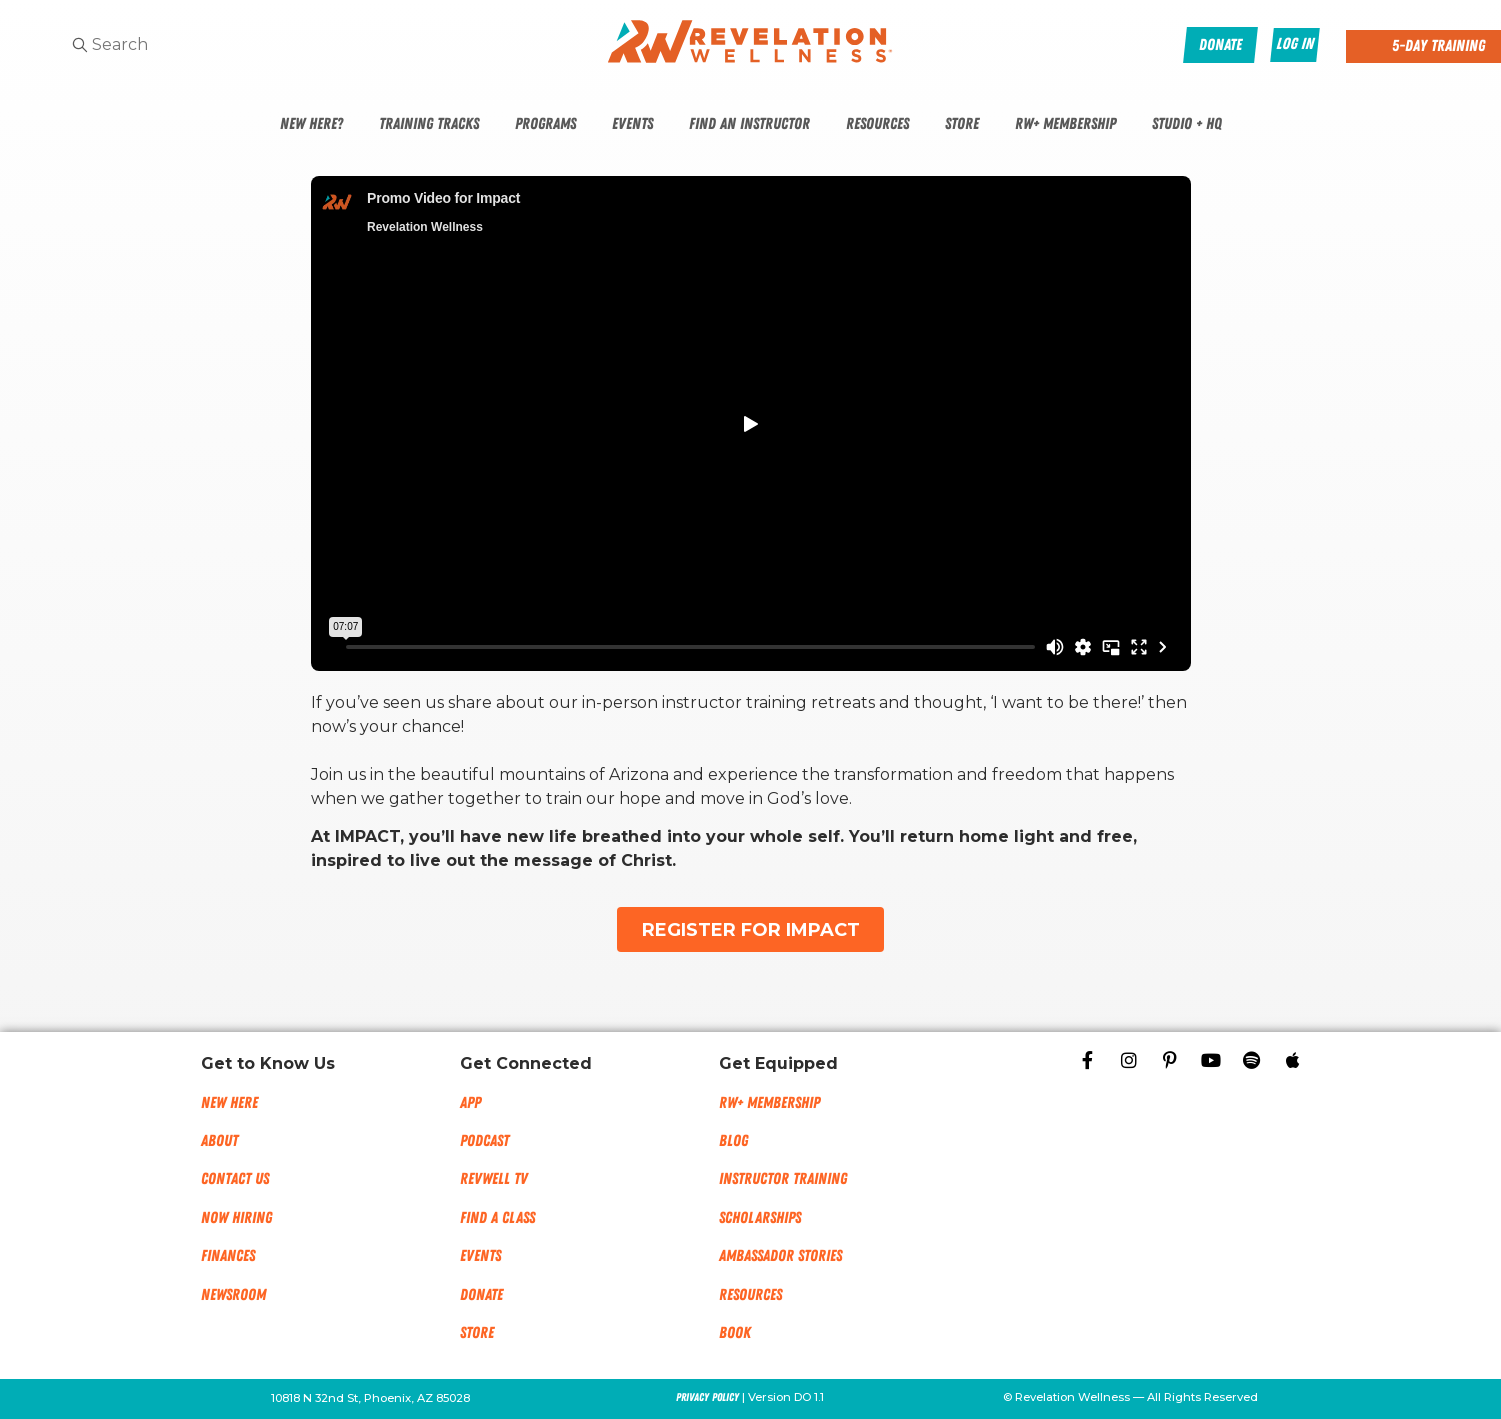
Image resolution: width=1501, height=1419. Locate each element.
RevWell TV (494, 1179)
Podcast (484, 1141)
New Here (229, 1103)
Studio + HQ (1187, 124)
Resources (877, 124)
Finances (228, 1256)
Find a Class (497, 1218)
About (219, 1141)
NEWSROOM (233, 1295)
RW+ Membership (1065, 124)
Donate (481, 1295)
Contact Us (235, 1179)
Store (962, 124)
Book (735, 1333)
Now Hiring (236, 1218)
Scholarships (760, 1218)
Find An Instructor (749, 124)
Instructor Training (783, 1179)
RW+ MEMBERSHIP (769, 1103)
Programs (545, 124)
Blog (733, 1141)
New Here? (311, 124)
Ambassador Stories (780, 1256)
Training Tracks (429, 124)
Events (632, 124)
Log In (1295, 44)
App (470, 1103)
